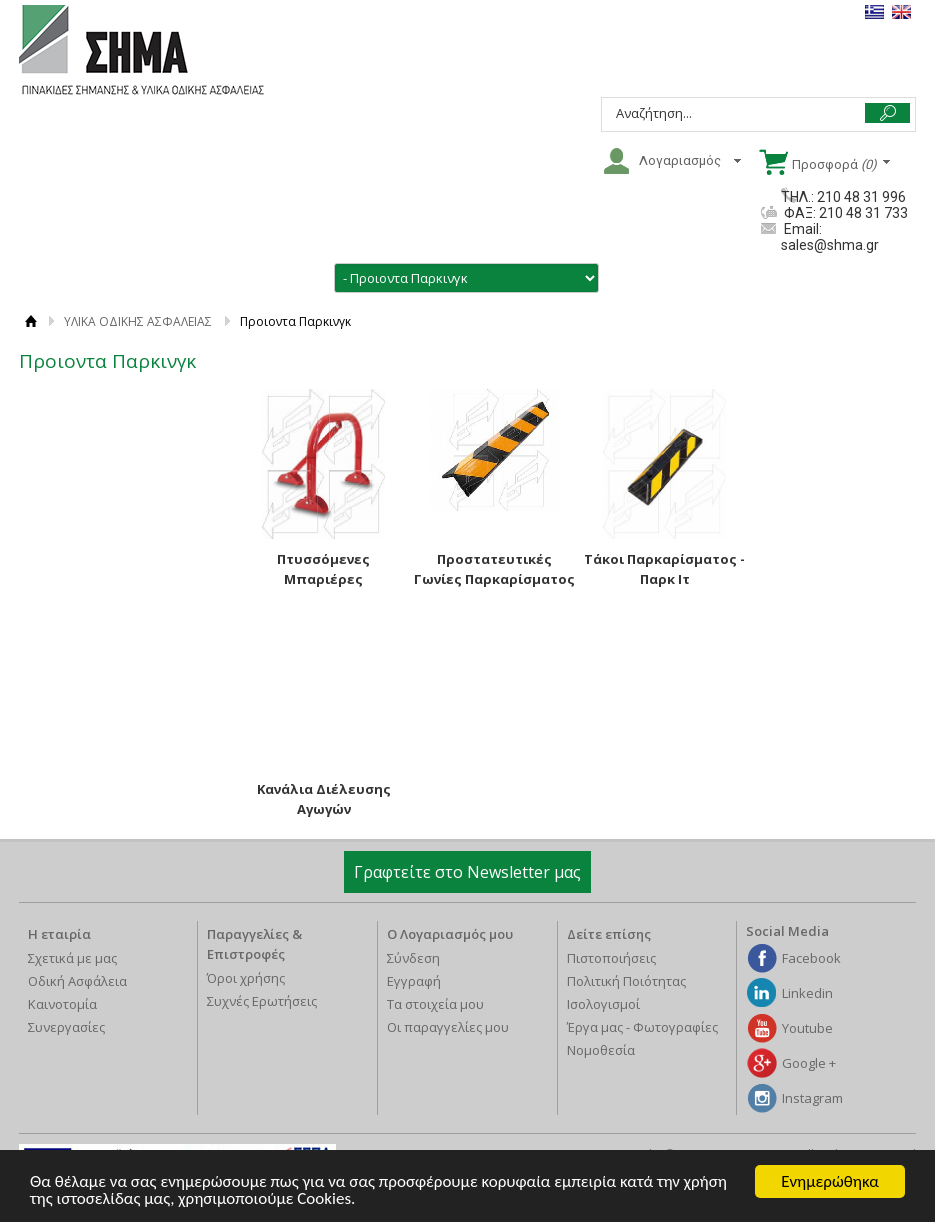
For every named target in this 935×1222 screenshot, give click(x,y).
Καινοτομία (62, 1004)
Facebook (811, 958)
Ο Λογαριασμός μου (450, 934)
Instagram (812, 1098)
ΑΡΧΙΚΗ (31, 321)
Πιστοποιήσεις (611, 958)
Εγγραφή (414, 981)
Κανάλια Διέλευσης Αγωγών (324, 799)
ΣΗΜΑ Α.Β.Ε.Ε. (141, 51)
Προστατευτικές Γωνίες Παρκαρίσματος (494, 569)
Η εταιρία (59, 934)
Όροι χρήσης (246, 978)
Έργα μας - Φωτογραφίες (642, 1027)
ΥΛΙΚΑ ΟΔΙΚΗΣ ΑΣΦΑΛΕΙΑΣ (138, 321)
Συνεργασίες (66, 1027)
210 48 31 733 (862, 213)
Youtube (807, 1028)
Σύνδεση (413, 958)
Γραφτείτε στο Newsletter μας (467, 872)
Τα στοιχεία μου (435, 1004)
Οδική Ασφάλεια (77, 981)
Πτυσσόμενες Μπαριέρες (323, 569)
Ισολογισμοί (603, 1004)
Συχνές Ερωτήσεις (262, 1001)
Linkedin (807, 993)
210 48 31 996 (861, 197)
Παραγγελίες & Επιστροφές (254, 944)
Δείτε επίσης (609, 934)
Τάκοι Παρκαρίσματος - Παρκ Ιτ (664, 569)
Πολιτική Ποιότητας (626, 981)
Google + (809, 1063)
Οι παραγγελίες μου (448, 1027)
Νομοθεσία (601, 1050)
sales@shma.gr (830, 245)
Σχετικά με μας (72, 958)
